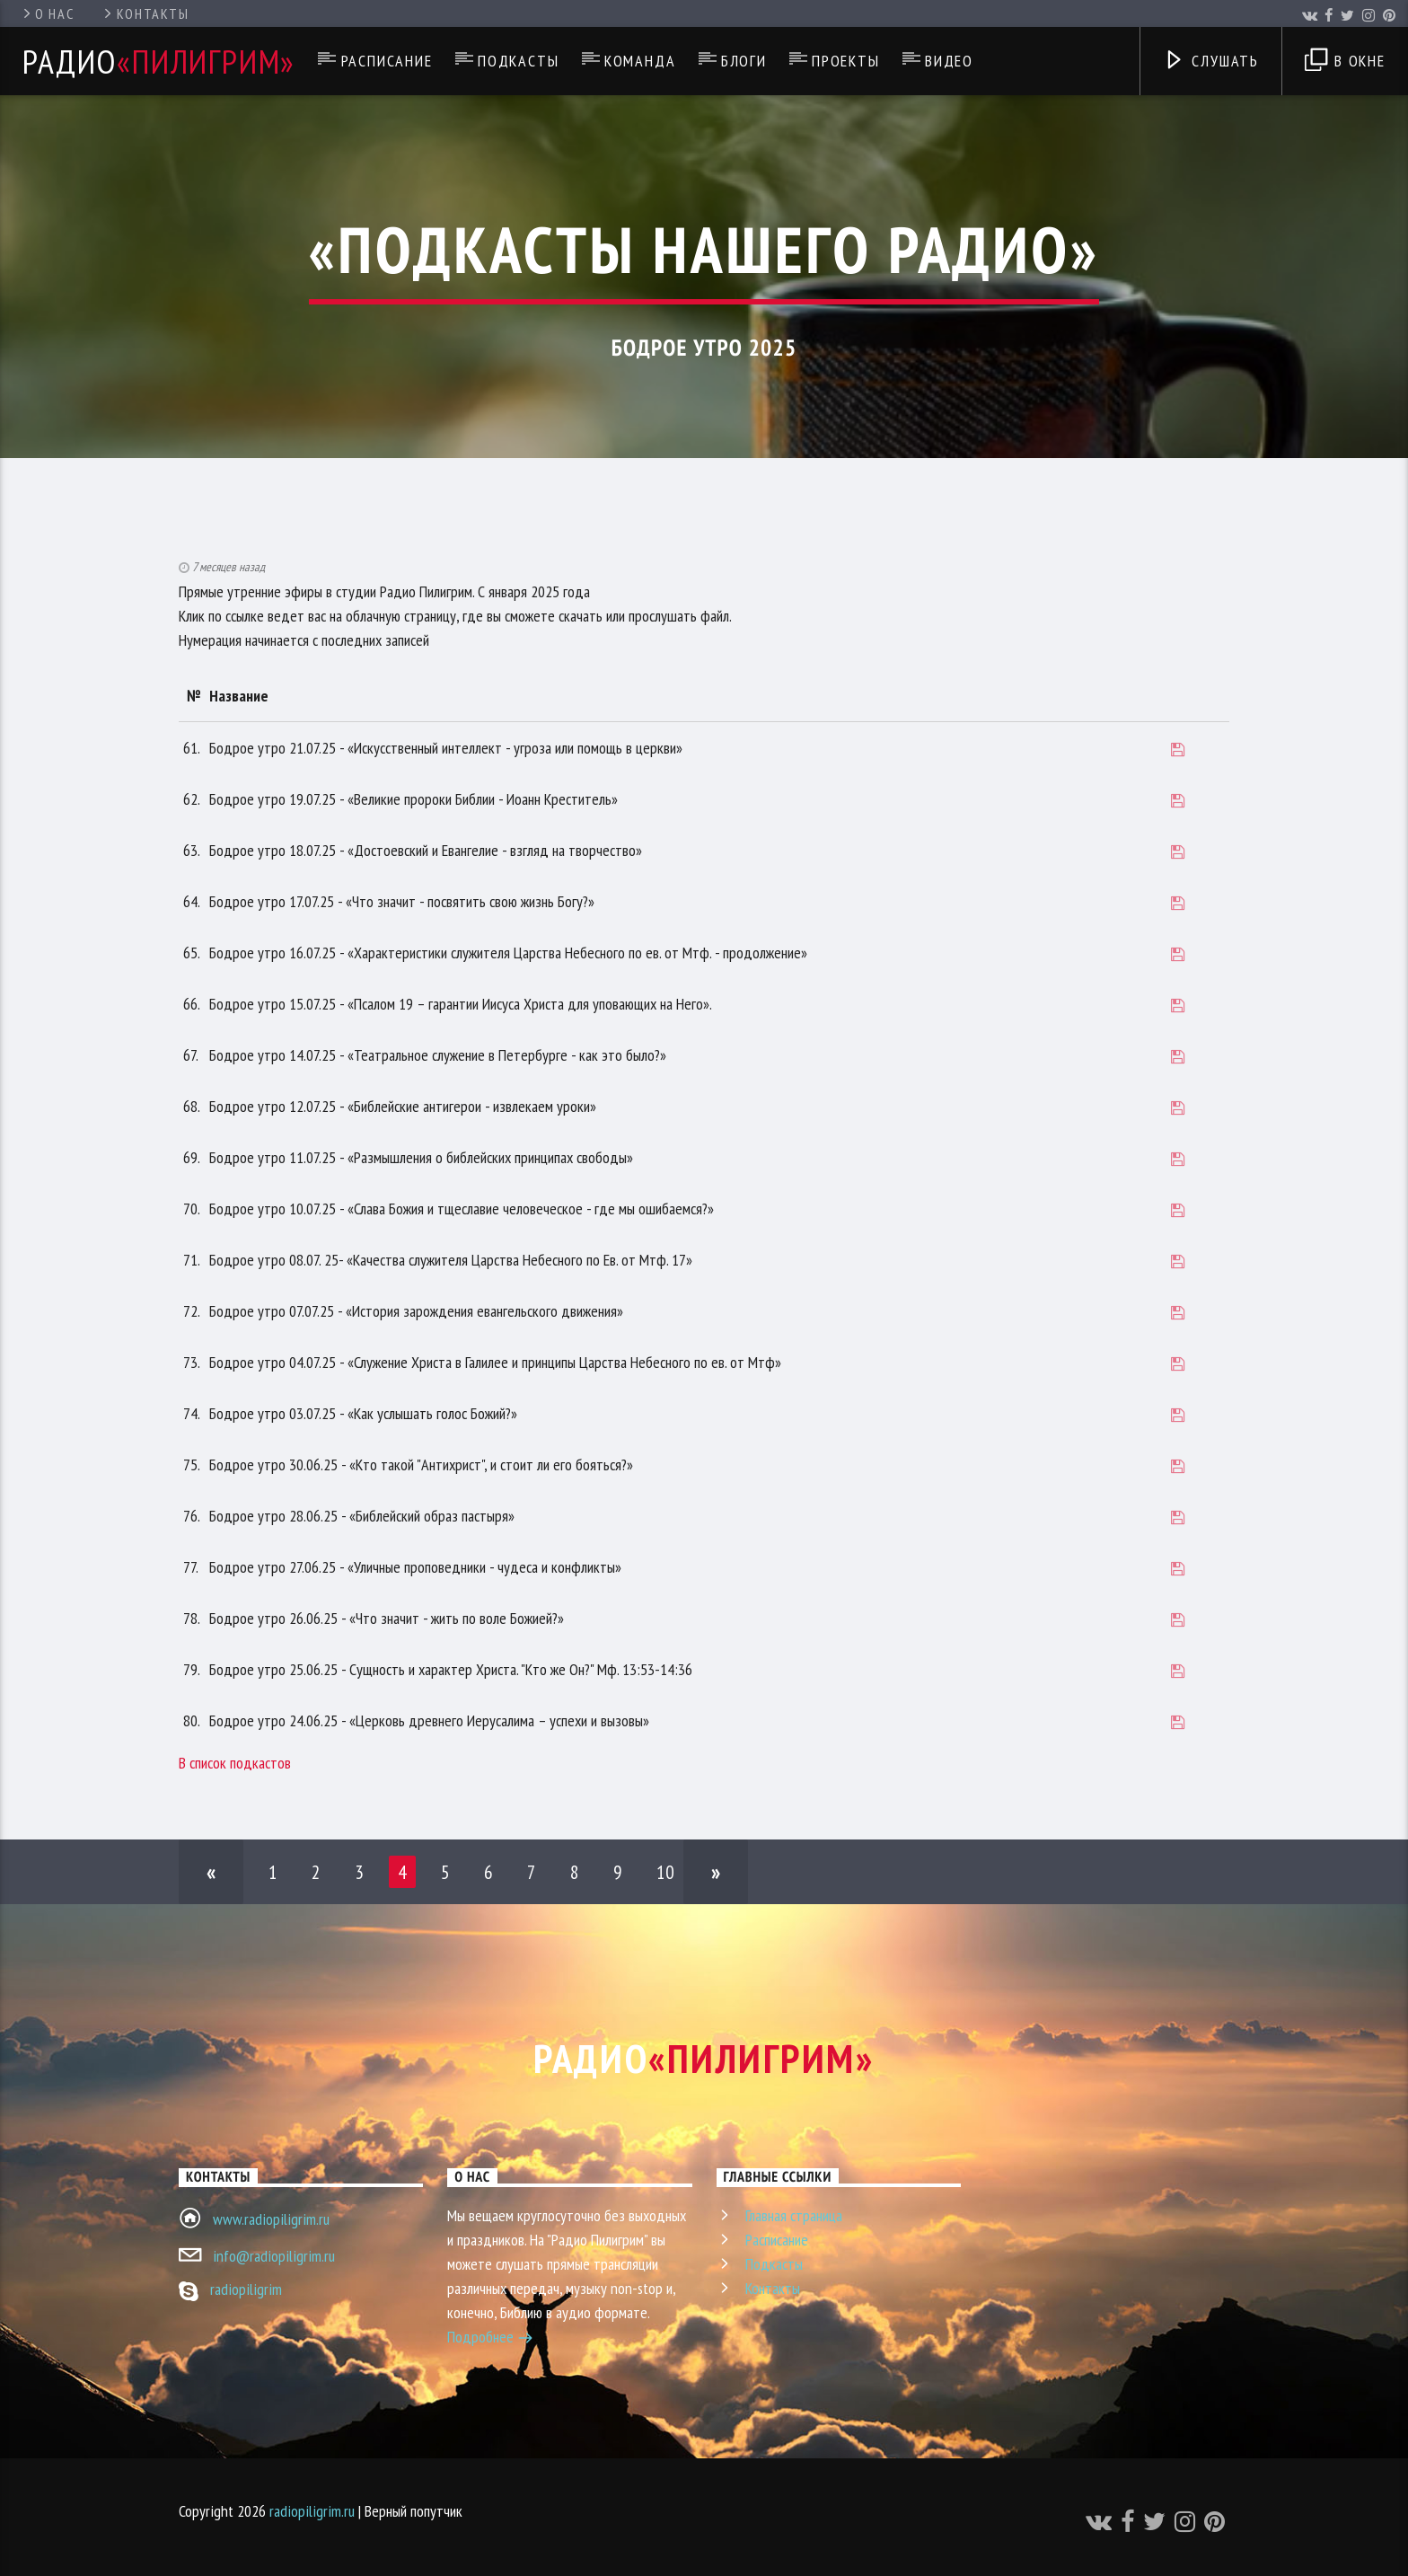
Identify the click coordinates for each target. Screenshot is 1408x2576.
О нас (47, 13)
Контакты (145, 13)
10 (665, 1871)
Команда (640, 60)
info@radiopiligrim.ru (274, 2255)
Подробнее (490, 2338)
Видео (949, 60)
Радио (158, 61)
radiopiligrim (246, 2289)
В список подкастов (235, 1762)
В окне (1345, 62)
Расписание (387, 60)
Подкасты (518, 60)
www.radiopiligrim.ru (271, 2219)
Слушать (1211, 62)
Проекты (846, 60)
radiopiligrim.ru (312, 2511)
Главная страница (793, 2215)
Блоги (744, 60)
